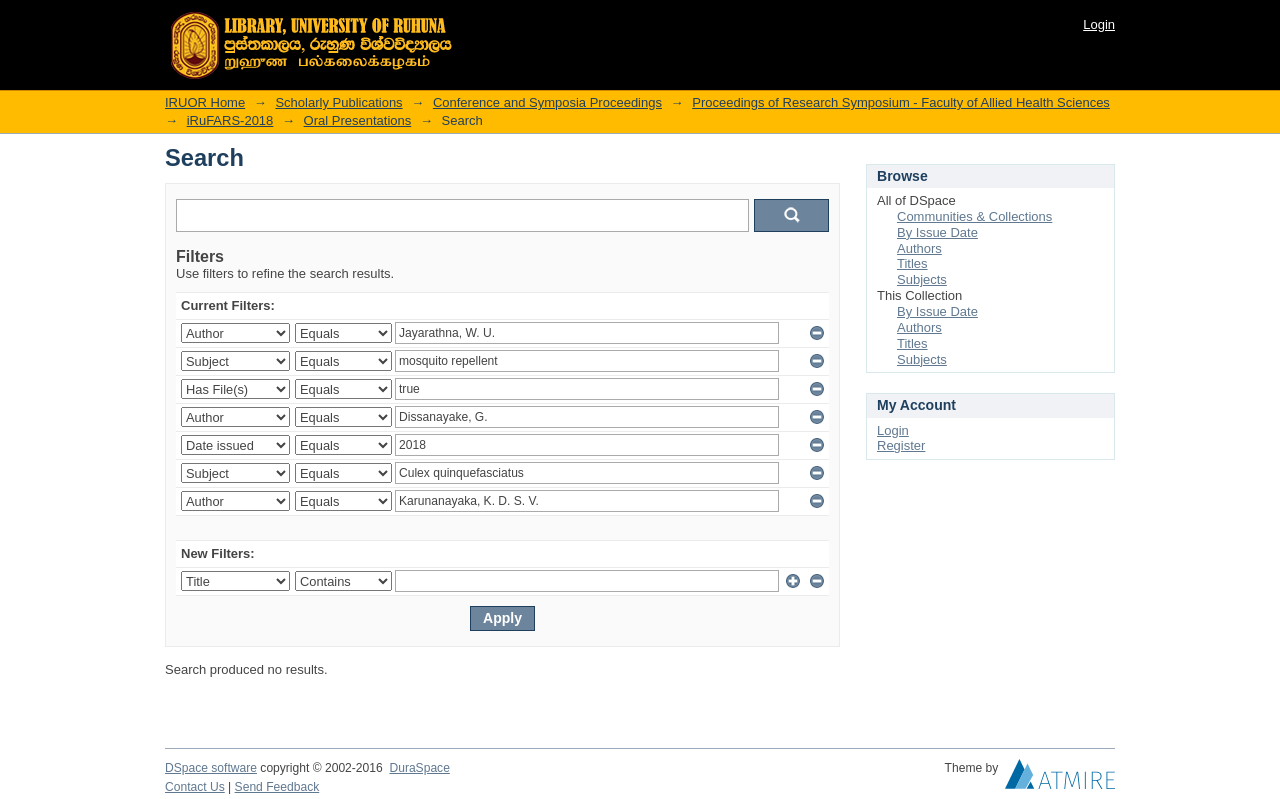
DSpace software (211, 768)
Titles (912, 263)
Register (901, 445)
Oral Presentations (358, 120)
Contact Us (195, 787)
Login (1099, 24)
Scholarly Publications (338, 102)
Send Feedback (277, 787)
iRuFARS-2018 (230, 120)
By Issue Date (937, 232)
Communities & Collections (974, 216)
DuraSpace (419, 768)
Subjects (922, 279)
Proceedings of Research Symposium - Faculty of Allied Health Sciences (901, 102)
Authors (919, 248)
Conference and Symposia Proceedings (547, 102)
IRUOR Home (205, 102)
